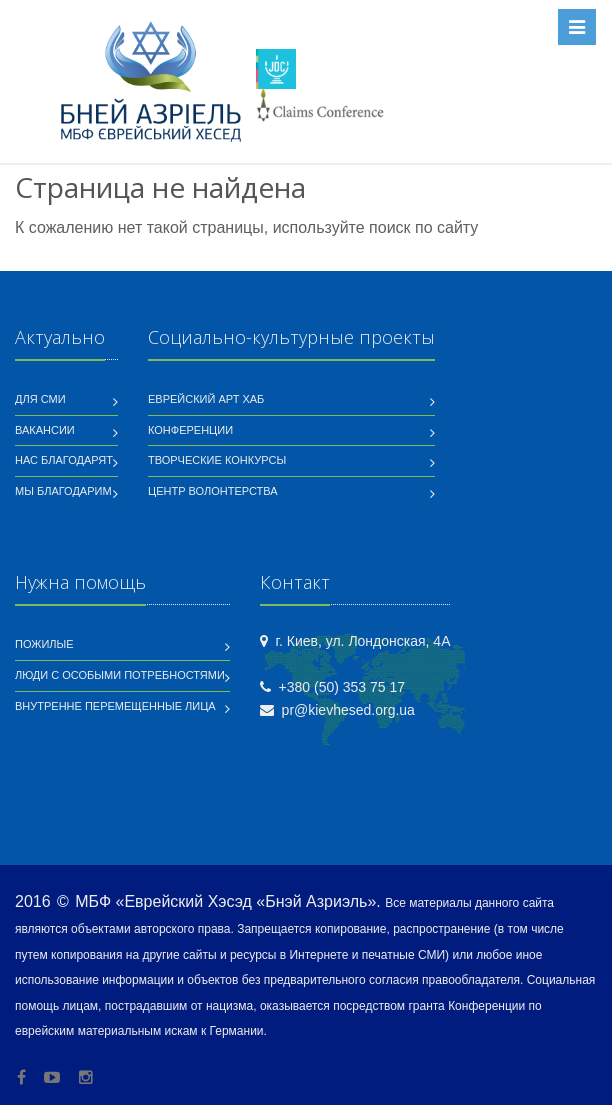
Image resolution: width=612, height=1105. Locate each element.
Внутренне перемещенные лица (115, 706)
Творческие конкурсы (217, 460)
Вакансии (45, 430)
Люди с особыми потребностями (120, 675)
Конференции (190, 430)
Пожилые (44, 644)
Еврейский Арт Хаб (206, 399)
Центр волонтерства (213, 491)
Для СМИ (40, 399)
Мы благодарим (63, 491)
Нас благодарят (64, 460)
